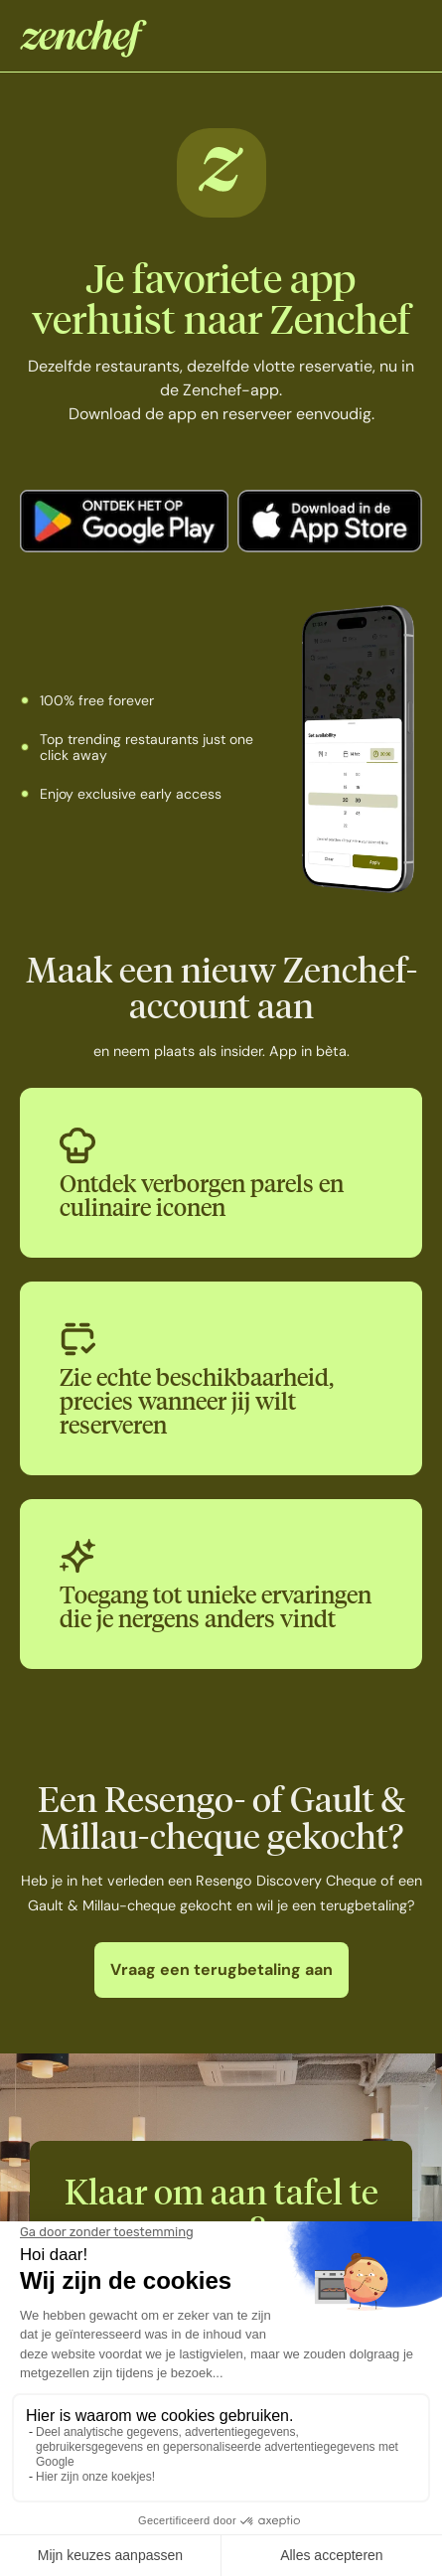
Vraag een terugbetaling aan (221, 1969)
